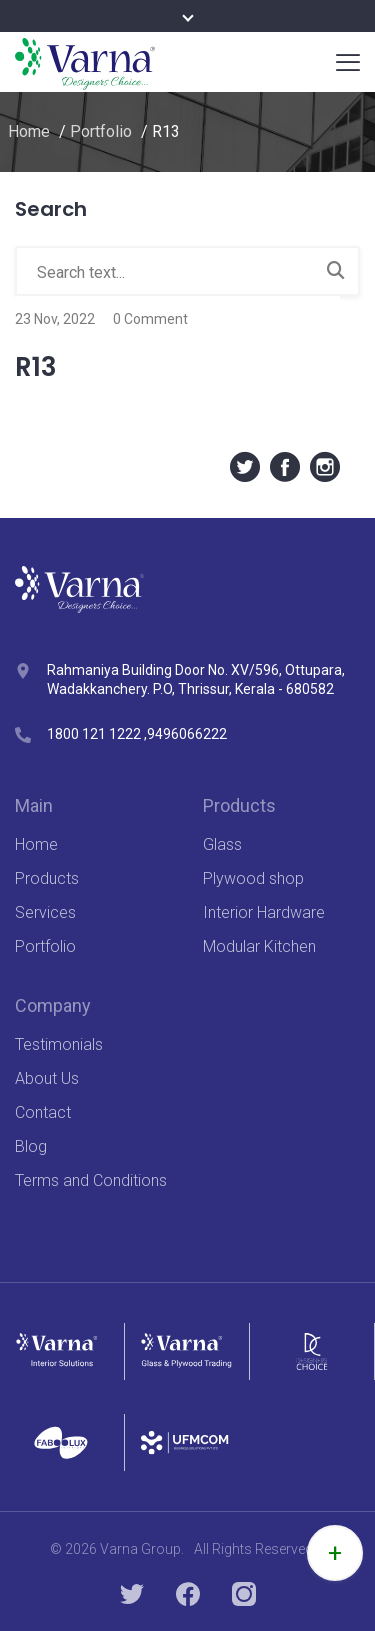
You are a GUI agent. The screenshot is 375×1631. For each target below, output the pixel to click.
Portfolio (101, 131)
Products (47, 878)
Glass (222, 844)
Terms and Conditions (91, 1180)
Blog (31, 1146)
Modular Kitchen (259, 946)
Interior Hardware (264, 912)
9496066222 (187, 734)
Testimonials (59, 1044)
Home (29, 131)
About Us (47, 1078)
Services (45, 912)
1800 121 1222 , (97, 734)
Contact (43, 1112)
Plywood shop (253, 878)
